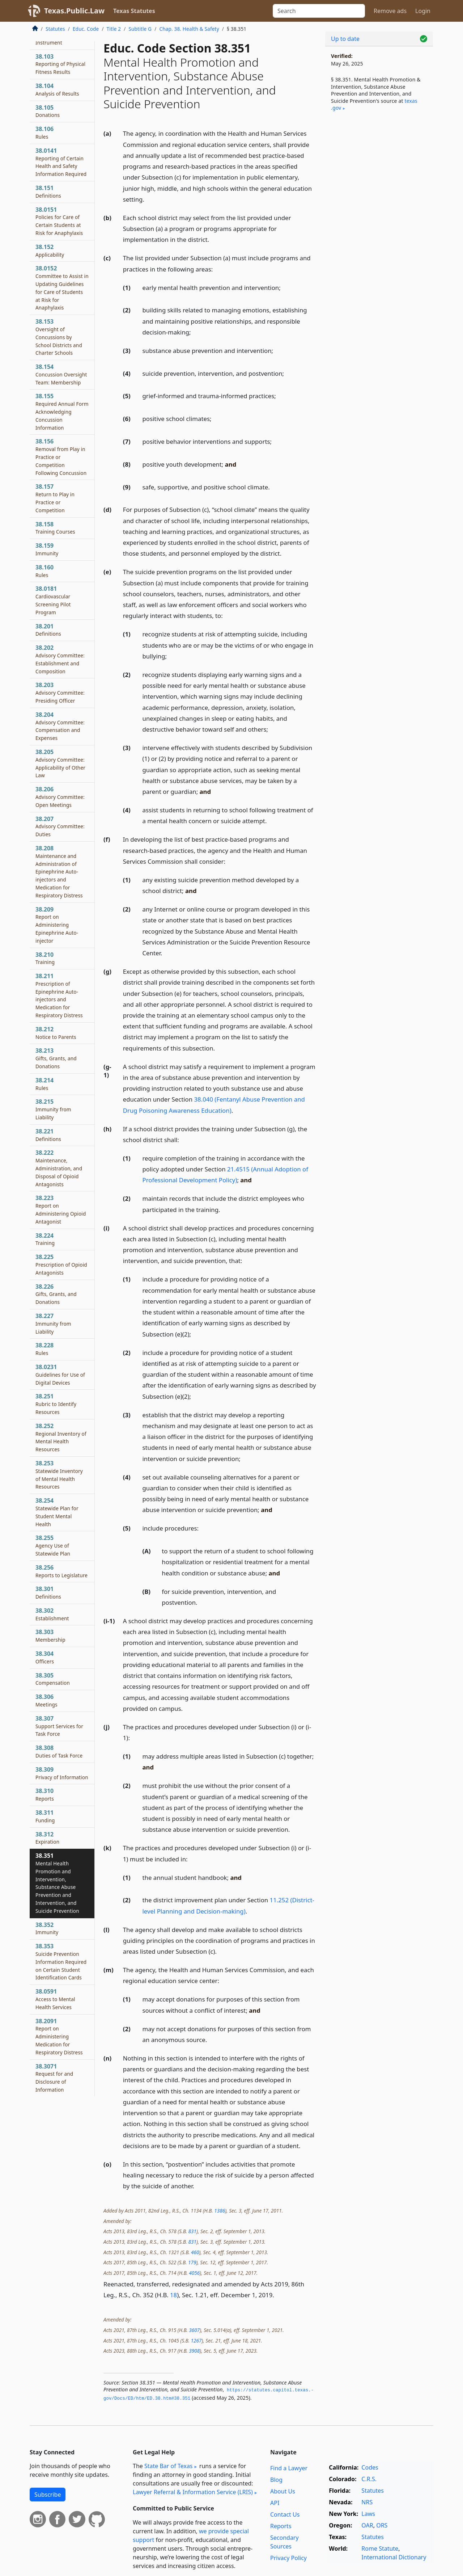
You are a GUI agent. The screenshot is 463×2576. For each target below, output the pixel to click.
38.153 (58, 336)
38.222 (58, 1168)
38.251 (55, 1403)
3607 (194, 2330)
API (274, 2503)
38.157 (55, 498)
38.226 (56, 1294)
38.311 (45, 1816)
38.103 (60, 64)
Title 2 (114, 28)
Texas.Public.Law (74, 11)
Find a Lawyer (288, 2468)
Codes (369, 2467)
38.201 (48, 629)
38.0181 (53, 600)
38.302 (52, 1614)
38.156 (60, 456)
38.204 (60, 726)
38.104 (57, 89)
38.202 (60, 659)
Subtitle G (140, 28)
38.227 (53, 1323)
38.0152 (62, 287)
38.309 (61, 1773)
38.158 (55, 527)
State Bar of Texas (168, 2466)
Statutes (55, 28)
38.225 (61, 1264)
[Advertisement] (379, 237)
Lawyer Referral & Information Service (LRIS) (193, 2492)
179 (192, 2262)
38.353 (60, 1961)
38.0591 (55, 1999)
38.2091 (59, 2036)
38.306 (46, 1700)
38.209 (56, 924)
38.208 (59, 871)
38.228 (44, 1348)
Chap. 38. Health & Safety (189, 28)
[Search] (319, 11)
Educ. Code (86, 28)
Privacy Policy (288, 2558)
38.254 (56, 1512)
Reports (281, 2526)
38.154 (61, 374)
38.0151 (59, 221)
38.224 (45, 1239)
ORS (381, 2525)
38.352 (46, 1928)
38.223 (60, 1209)
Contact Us (285, 2514)
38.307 (59, 1726)
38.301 (48, 1592)
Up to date (345, 39)
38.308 (58, 1751)
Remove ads (390, 11)
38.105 (47, 111)
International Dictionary (393, 2557)
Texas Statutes (134, 11)
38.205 (60, 763)
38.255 (52, 1545)
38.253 (59, 1474)
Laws (368, 2514)
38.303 (50, 1635)
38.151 (48, 191)
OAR (367, 2525)
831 (192, 2231)
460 (195, 2252)
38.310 (44, 1794)
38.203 (60, 692)
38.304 (44, 1657)
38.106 (44, 132)
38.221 (48, 1134)
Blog (276, 2480)
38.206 (60, 796)
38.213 (56, 1058)
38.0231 (60, 1374)
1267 (196, 2340)
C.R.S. (369, 2479)
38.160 (44, 570)
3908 (194, 2350)
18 (173, 2295)
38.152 (49, 250)
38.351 (57, 1883)
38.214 (44, 1083)
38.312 (47, 1837)
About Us (282, 2491)
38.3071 (54, 2077)
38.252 (60, 1437)
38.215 (53, 1109)
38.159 (46, 549)
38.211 (59, 995)
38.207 (60, 826)
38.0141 (60, 162)
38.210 (45, 958)
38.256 (61, 1571)
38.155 (62, 411)
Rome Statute (379, 2548)
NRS (367, 2502)
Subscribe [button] (47, 2495)
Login (422, 11)
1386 (219, 2210)
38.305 (52, 1679)
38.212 (55, 1032)
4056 (194, 2272)
